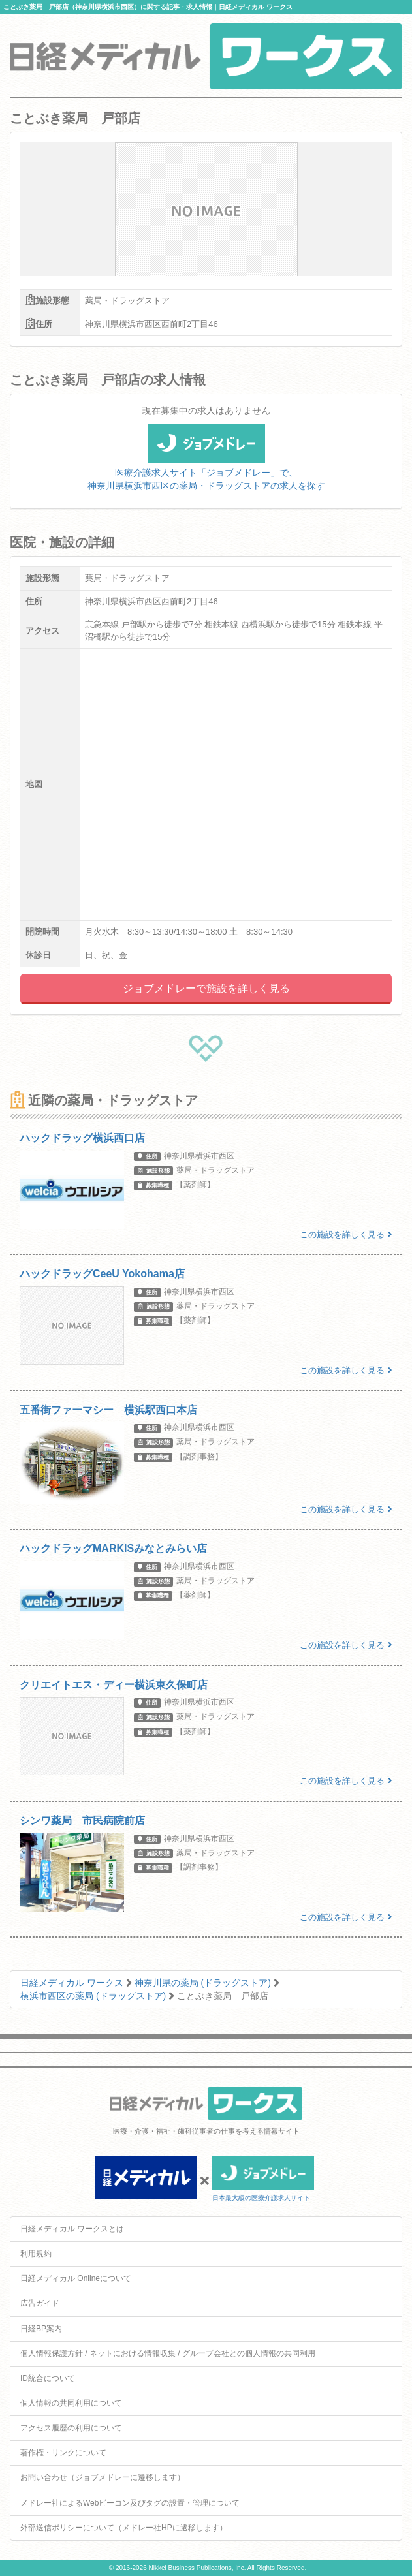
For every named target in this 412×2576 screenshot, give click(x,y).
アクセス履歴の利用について (71, 2427)
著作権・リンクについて (63, 2452)
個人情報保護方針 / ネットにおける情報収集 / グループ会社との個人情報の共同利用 (167, 2353)
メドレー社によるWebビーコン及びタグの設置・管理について (130, 2502)
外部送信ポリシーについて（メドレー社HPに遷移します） (123, 2527)
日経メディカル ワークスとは (72, 2228)
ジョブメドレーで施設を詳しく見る (206, 988)
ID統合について (47, 2378)
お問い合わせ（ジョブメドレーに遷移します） (102, 2477)
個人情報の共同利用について (71, 2403)
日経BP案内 (41, 2328)
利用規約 (36, 2253)
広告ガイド (39, 2303)
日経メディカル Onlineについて (75, 2278)
